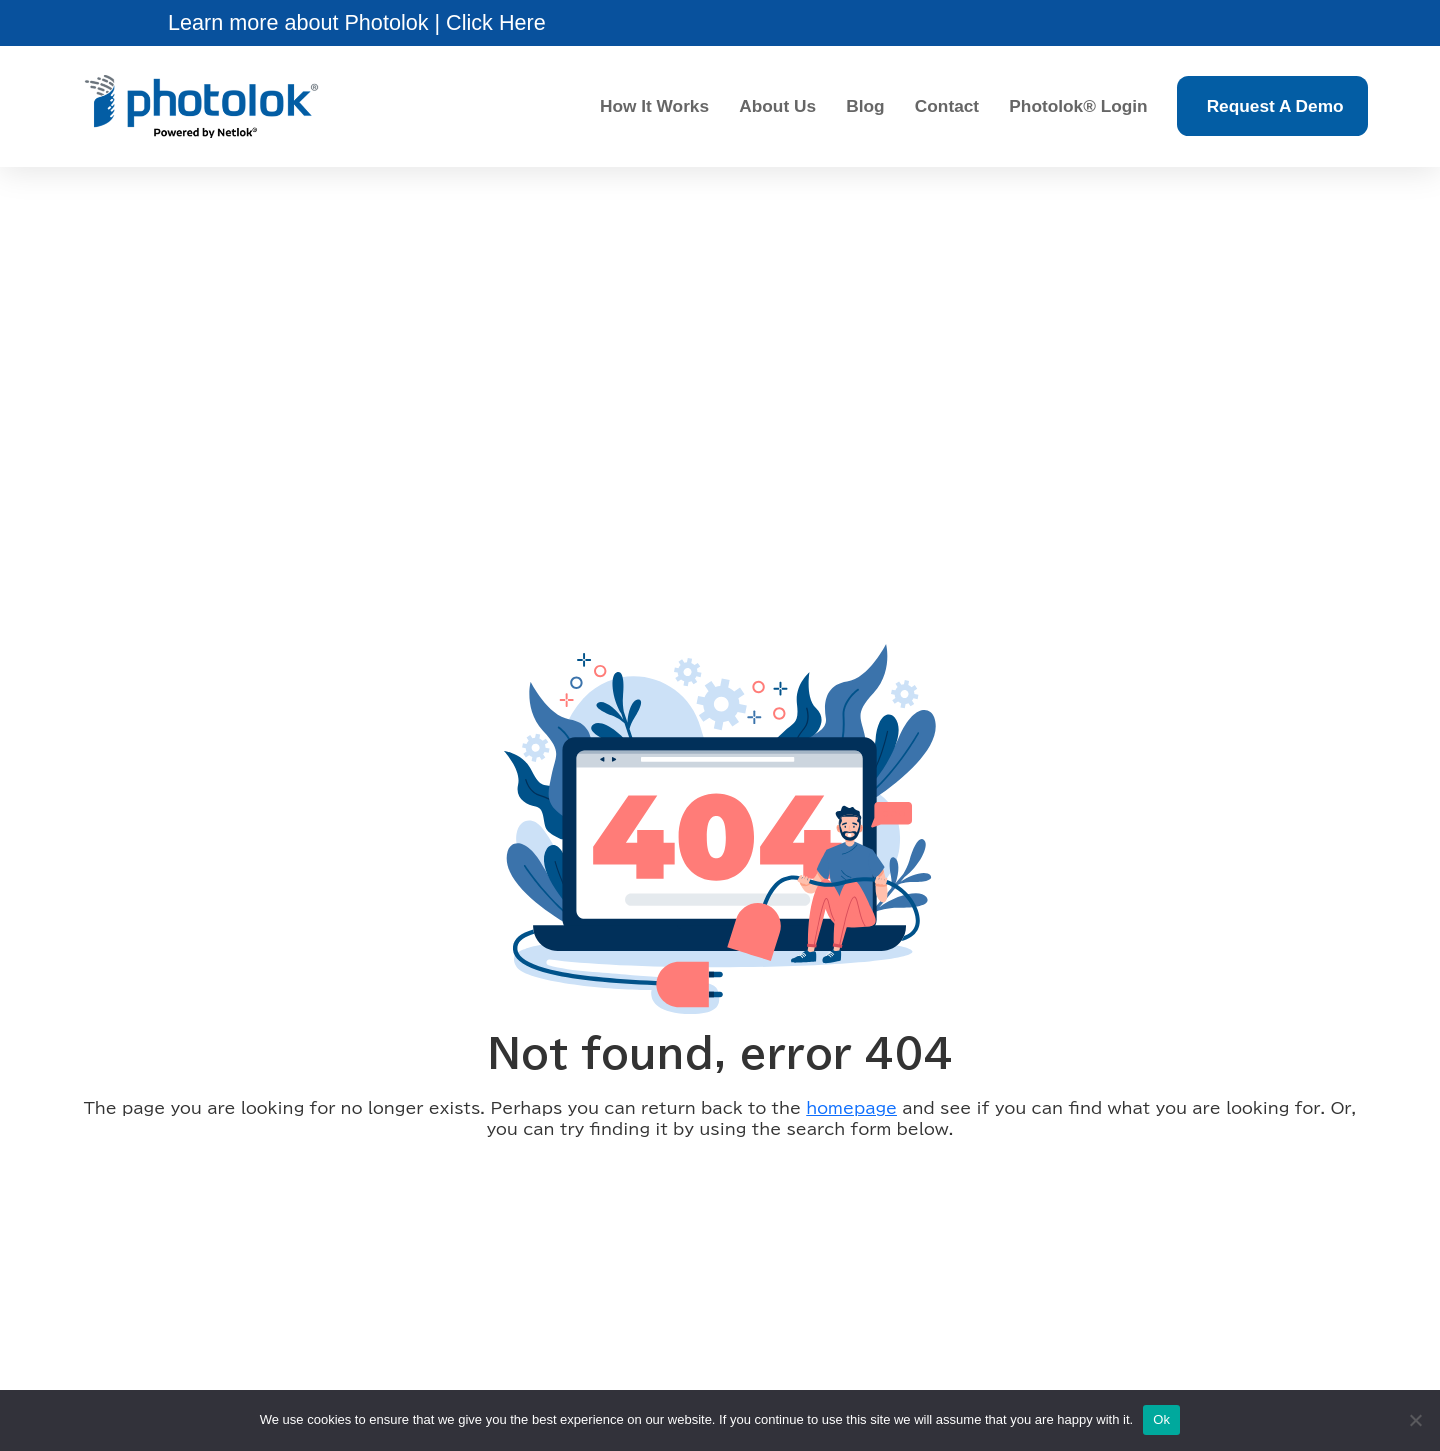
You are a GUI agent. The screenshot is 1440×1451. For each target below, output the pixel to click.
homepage (851, 1107)
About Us (777, 106)
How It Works (654, 106)
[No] (1415, 1420)
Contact (947, 106)
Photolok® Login (1078, 106)
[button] (357, 23)
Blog (865, 106)
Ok (1161, 1419)
